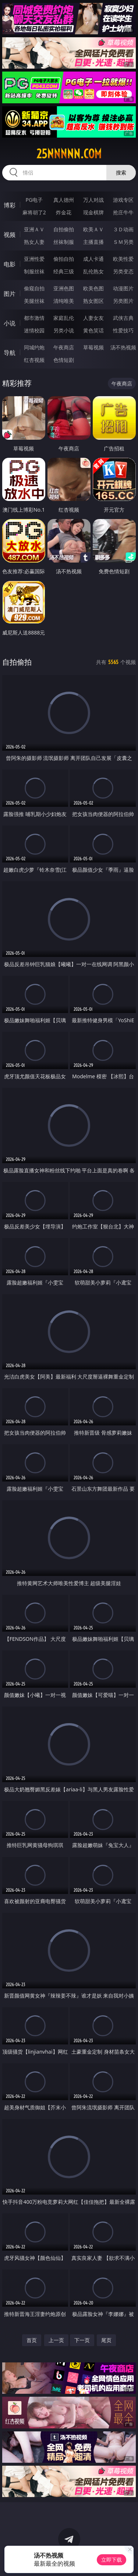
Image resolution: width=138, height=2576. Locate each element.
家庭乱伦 (63, 317)
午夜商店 (63, 347)
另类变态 (123, 271)
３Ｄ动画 (123, 229)
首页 (31, 2340)
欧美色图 (93, 288)
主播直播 (93, 241)
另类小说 (63, 330)
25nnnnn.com (69, 153)
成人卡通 (93, 258)
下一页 (82, 2340)
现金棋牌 (93, 212)
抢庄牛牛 (123, 212)
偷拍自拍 (63, 258)
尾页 (106, 2340)
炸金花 (63, 212)
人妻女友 (93, 317)
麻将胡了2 (34, 212)
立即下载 (111, 2559)
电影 (9, 264)
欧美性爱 (123, 258)
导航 (9, 353)
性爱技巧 (123, 330)
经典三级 (63, 271)
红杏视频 (34, 359)
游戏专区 (123, 199)
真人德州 (63, 199)
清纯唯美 (63, 300)
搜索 (121, 172)
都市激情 (34, 317)
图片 (9, 294)
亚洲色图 (63, 288)
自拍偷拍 (63, 229)
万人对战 (93, 199)
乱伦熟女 (93, 271)
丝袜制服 (63, 241)
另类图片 (123, 300)
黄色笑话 (93, 330)
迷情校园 (34, 330)
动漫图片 (123, 288)
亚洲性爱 (34, 258)
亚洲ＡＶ (34, 229)
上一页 (56, 2340)
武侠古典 (123, 317)
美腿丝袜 (34, 300)
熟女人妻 (34, 241)
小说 (9, 323)
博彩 (9, 205)
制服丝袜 (34, 271)
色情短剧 (63, 359)
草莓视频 (93, 347)
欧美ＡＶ (93, 229)
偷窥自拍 (34, 288)
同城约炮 (34, 347)
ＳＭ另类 (123, 241)
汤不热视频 (123, 347)
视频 (9, 235)
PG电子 (34, 199)
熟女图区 (93, 300)
